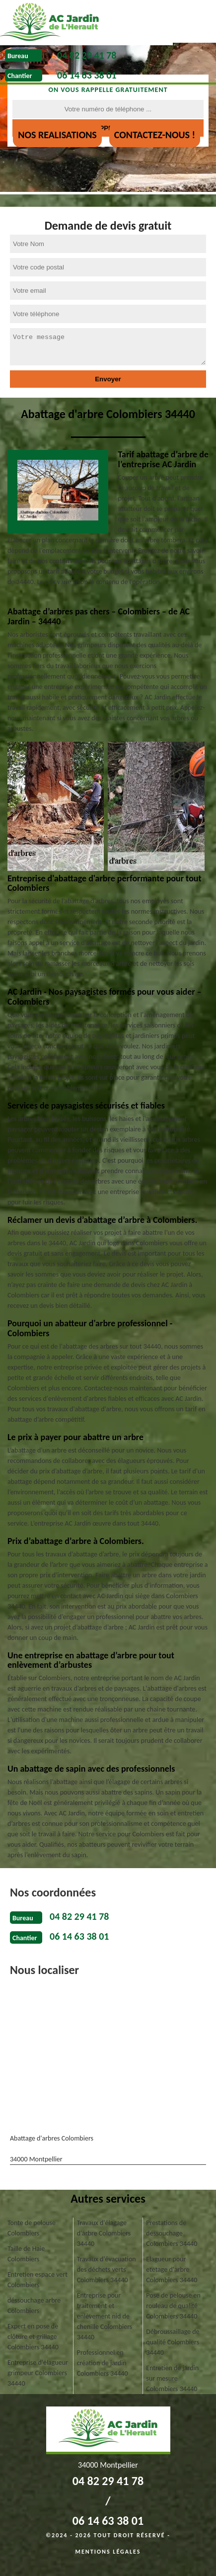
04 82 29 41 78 (86, 55)
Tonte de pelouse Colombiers (31, 2228)
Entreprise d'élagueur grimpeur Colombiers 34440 (37, 2373)
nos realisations (57, 135)
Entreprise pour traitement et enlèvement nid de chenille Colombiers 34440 (105, 2316)
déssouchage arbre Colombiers (34, 2305)
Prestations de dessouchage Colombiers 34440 (171, 2233)
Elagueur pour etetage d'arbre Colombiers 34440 (171, 2269)
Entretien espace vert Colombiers (37, 2279)
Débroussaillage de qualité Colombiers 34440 (172, 2342)
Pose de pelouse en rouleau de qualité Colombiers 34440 (173, 2305)
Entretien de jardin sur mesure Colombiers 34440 (172, 2378)
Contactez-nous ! (154, 135)
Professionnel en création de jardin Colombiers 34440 (102, 2363)
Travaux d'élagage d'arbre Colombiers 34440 (104, 2233)
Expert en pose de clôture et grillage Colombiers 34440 (33, 2336)
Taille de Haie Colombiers (26, 2253)
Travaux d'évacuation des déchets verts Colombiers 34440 (106, 2269)
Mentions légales (108, 2551)
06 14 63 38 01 (86, 75)
